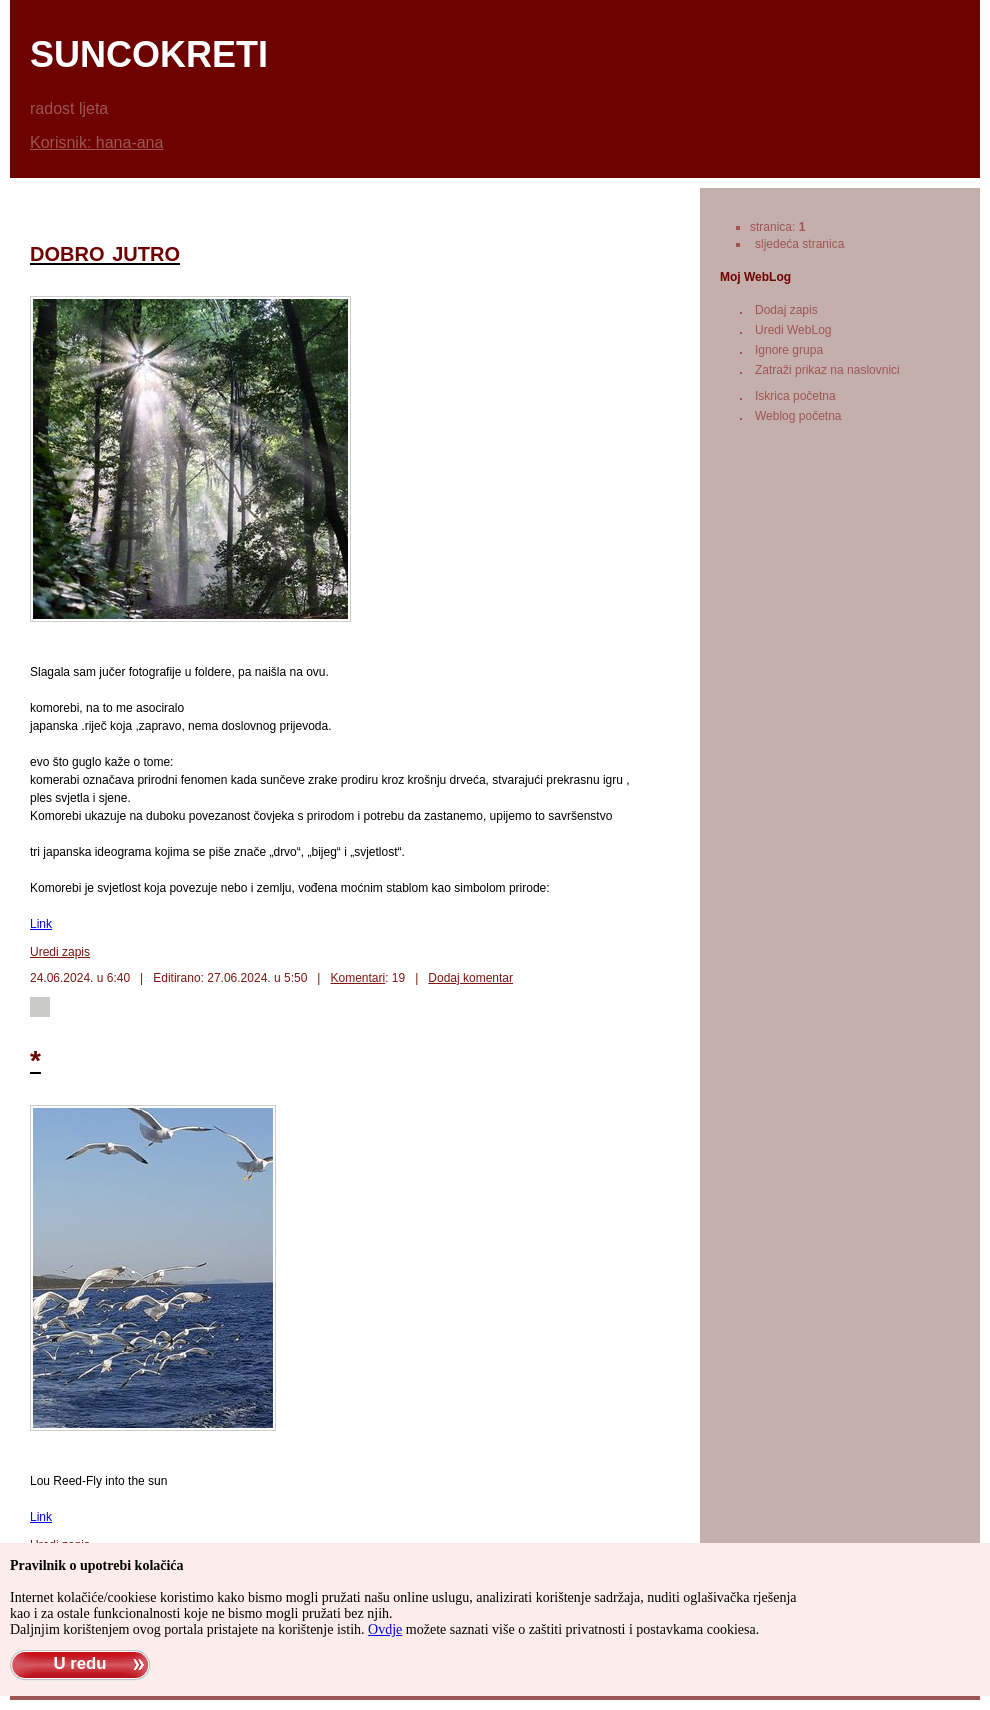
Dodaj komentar (470, 978)
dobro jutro (105, 251)
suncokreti (149, 54)
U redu (79, 1663)
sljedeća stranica (799, 244)
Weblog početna (798, 416)
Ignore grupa (789, 350)
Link (41, 924)
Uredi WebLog (793, 330)
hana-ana (130, 142)
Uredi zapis (60, 952)
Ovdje (385, 1629)
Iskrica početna (795, 396)
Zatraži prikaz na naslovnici (827, 370)
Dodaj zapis (786, 310)
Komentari (357, 978)
